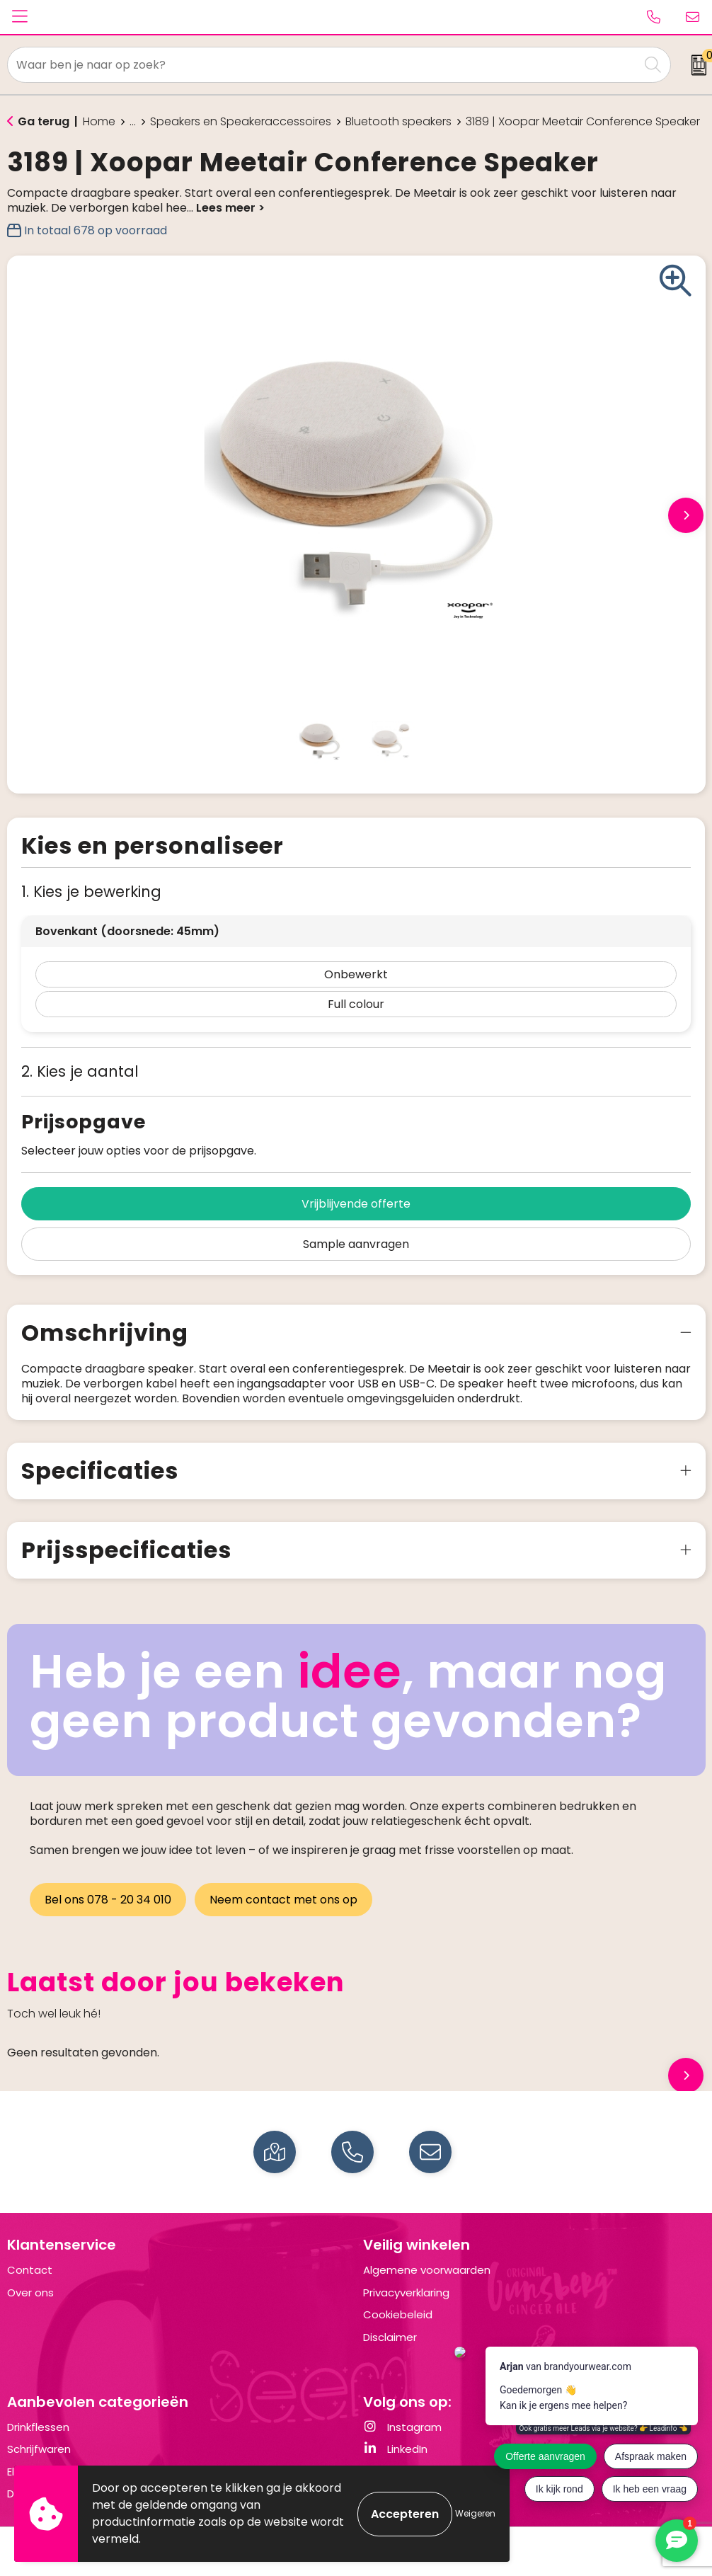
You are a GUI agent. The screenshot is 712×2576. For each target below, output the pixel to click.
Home (99, 122)
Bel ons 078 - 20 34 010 (108, 1899)
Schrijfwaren (39, 2449)
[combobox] (323, 64)
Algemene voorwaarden (426, 2269)
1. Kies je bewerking (91, 891)
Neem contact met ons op (283, 1899)
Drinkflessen (38, 2427)
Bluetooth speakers (398, 122)
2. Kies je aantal (80, 1071)
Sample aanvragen (356, 1244)
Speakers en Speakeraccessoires (240, 122)
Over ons (30, 2292)
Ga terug (43, 121)
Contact (29, 2269)
